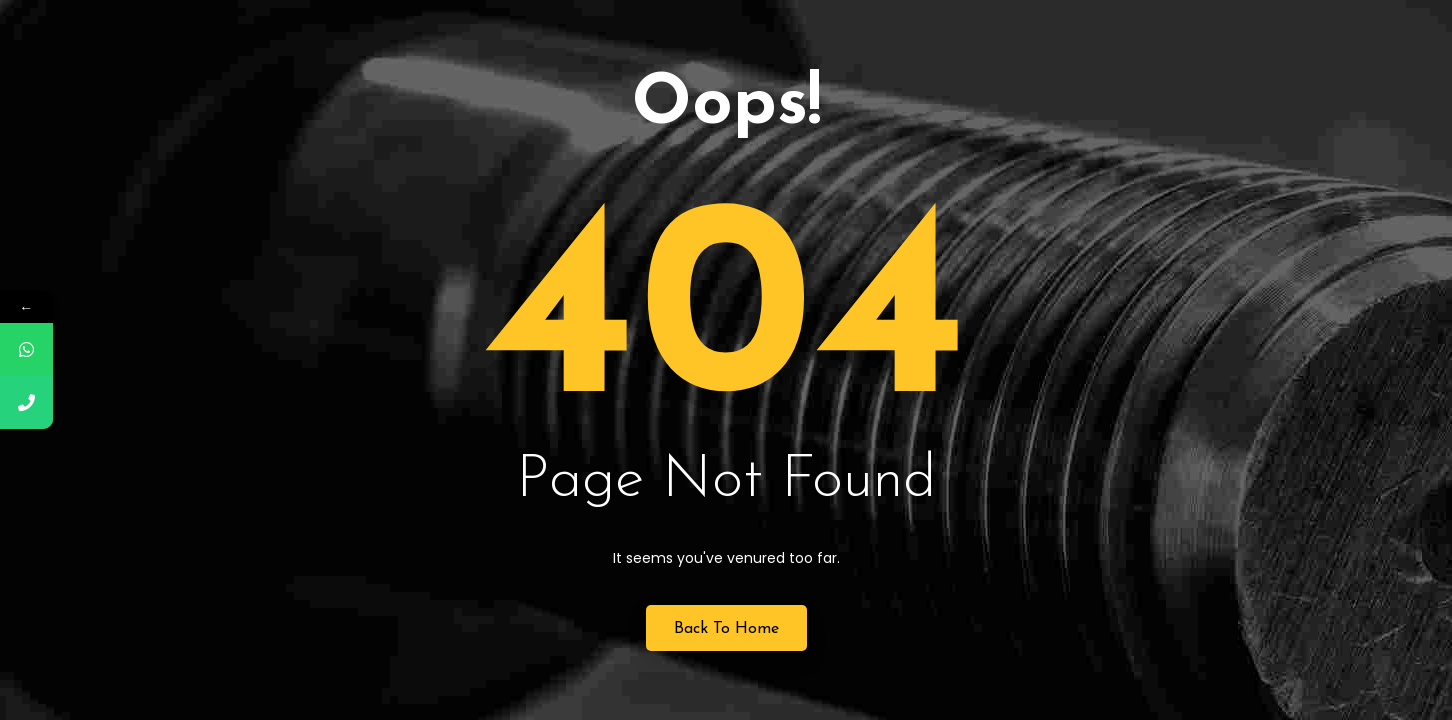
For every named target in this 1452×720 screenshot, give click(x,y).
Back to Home (726, 629)
